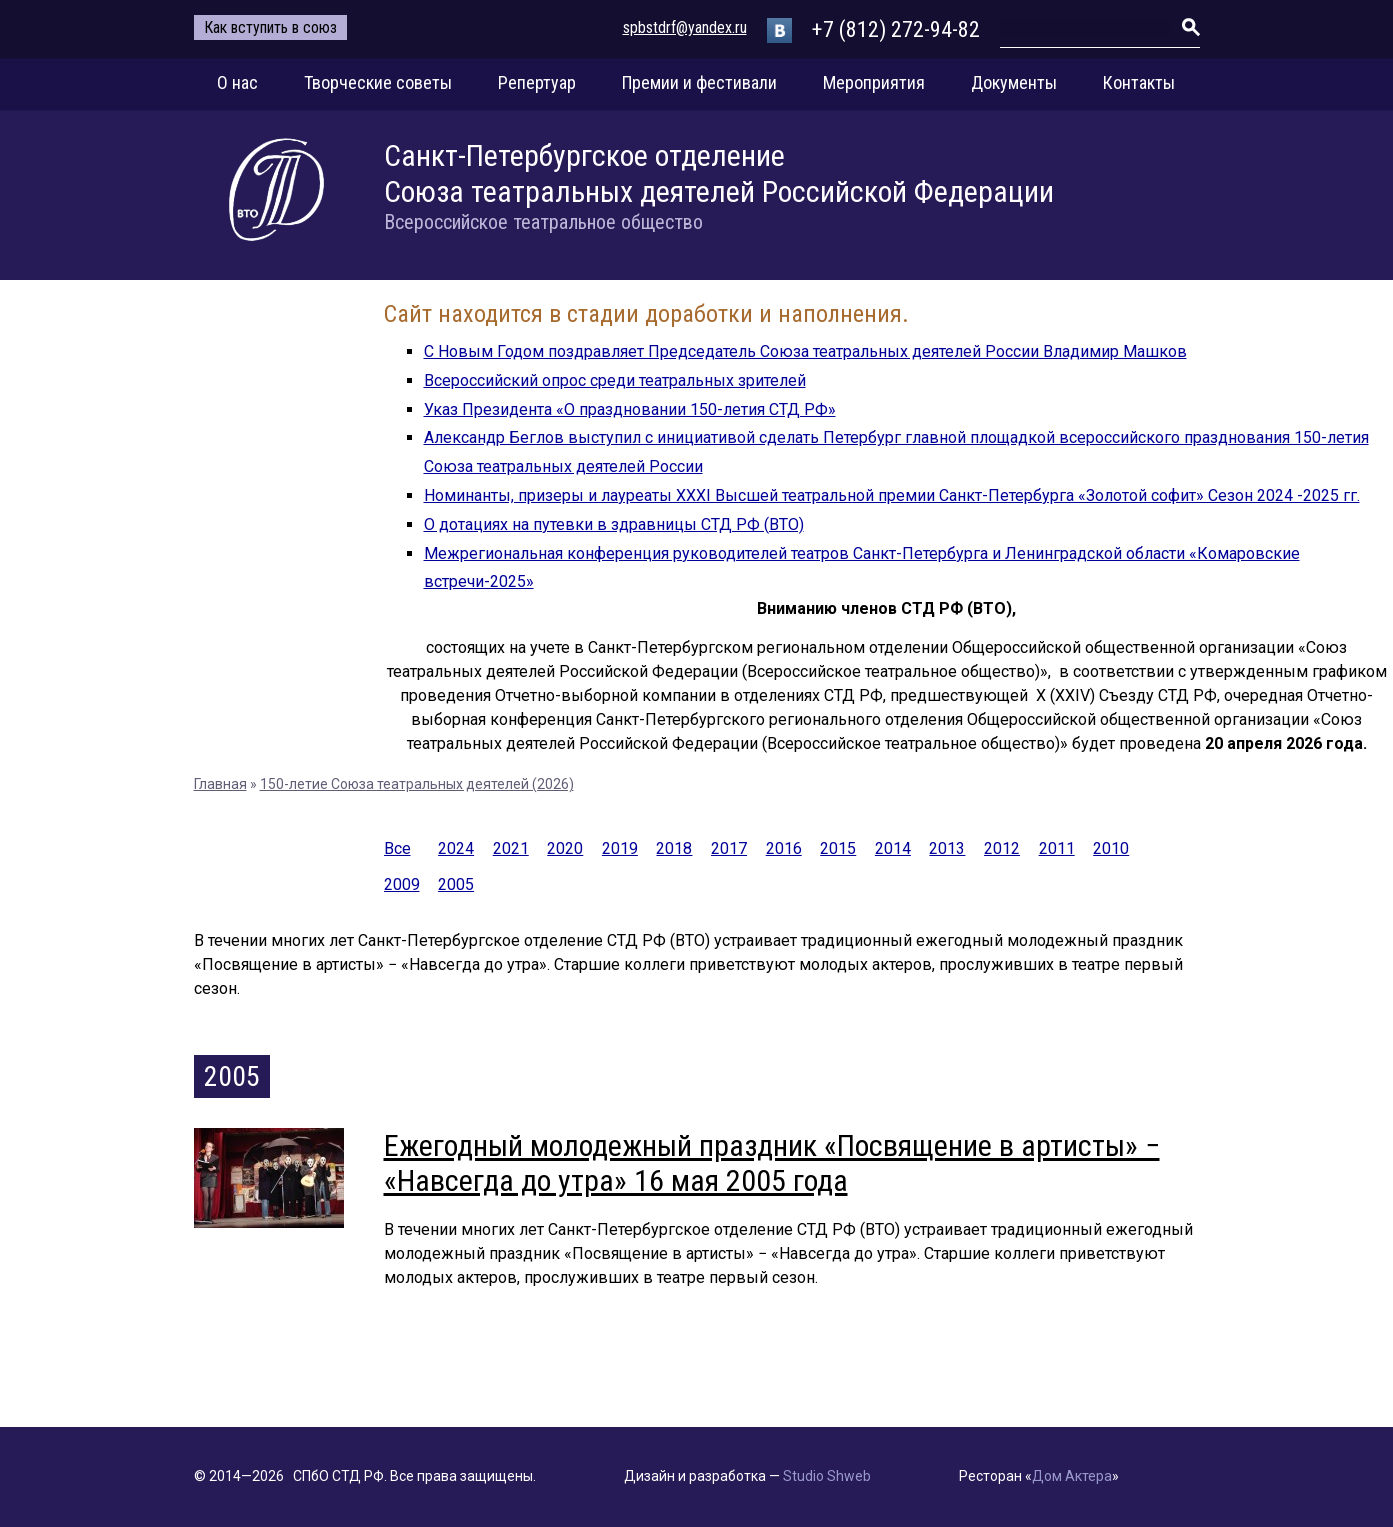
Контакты (1139, 82)
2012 (1002, 848)
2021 (511, 848)
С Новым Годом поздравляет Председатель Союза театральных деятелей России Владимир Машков (805, 351)
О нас (237, 82)
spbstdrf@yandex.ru (685, 27)
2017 (729, 848)
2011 (1057, 848)
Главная (220, 784)
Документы (1014, 82)
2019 (620, 848)
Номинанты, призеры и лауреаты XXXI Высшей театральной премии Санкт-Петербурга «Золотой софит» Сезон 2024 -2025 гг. (892, 495)
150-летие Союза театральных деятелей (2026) (417, 784)
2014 (893, 848)
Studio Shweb (827, 1476)
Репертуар (537, 82)
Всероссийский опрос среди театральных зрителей (615, 380)
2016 (784, 848)
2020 (565, 848)
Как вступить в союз (270, 27)
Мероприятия (874, 82)
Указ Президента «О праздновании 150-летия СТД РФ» (630, 409)
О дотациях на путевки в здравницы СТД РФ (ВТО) (614, 524)
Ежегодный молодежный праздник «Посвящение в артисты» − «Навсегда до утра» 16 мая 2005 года (772, 1163)
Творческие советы (378, 82)
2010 (1111, 848)
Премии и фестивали (699, 82)
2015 (838, 848)
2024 (456, 848)
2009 (402, 884)
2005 (456, 884)
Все (397, 848)
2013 (947, 848)
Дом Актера (1072, 1476)
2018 (674, 848)
